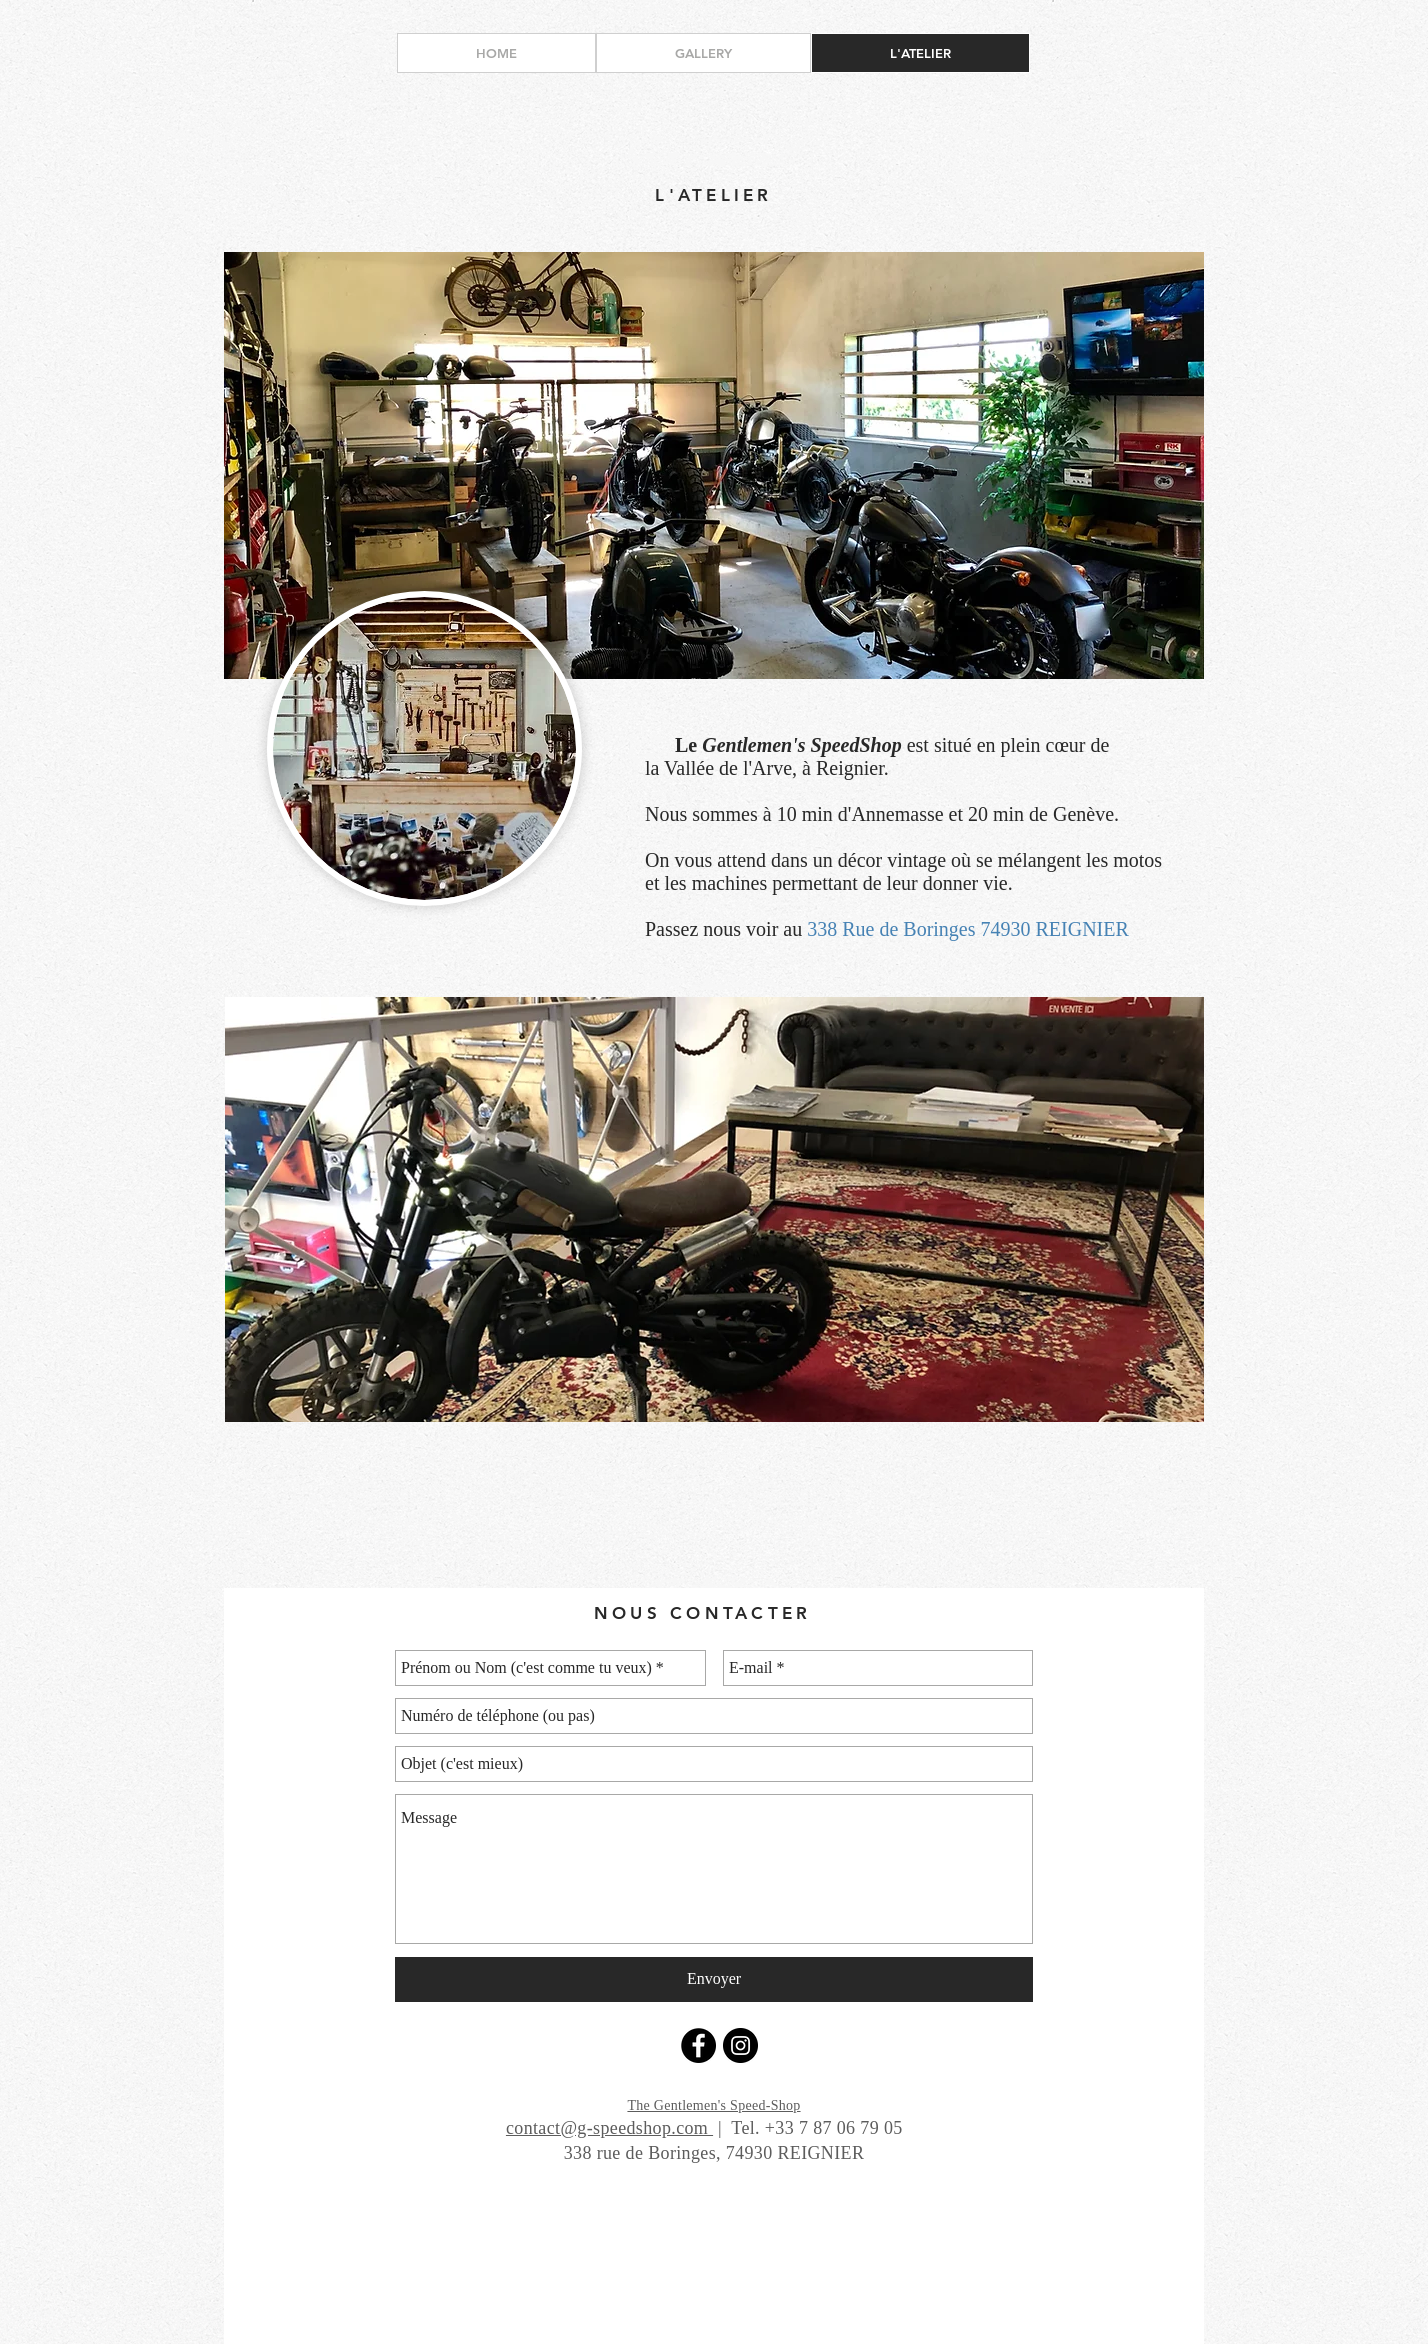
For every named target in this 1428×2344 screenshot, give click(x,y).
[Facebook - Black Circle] (698, 2045)
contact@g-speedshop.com (609, 2128)
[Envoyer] (714, 1979)
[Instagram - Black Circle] (740, 2045)
